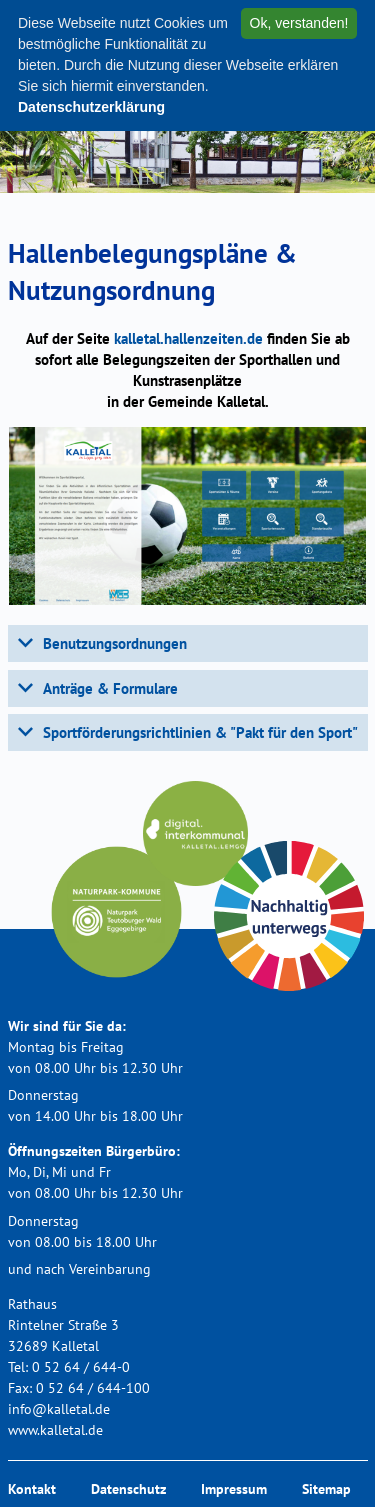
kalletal (188, 338)
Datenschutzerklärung (91, 107)
